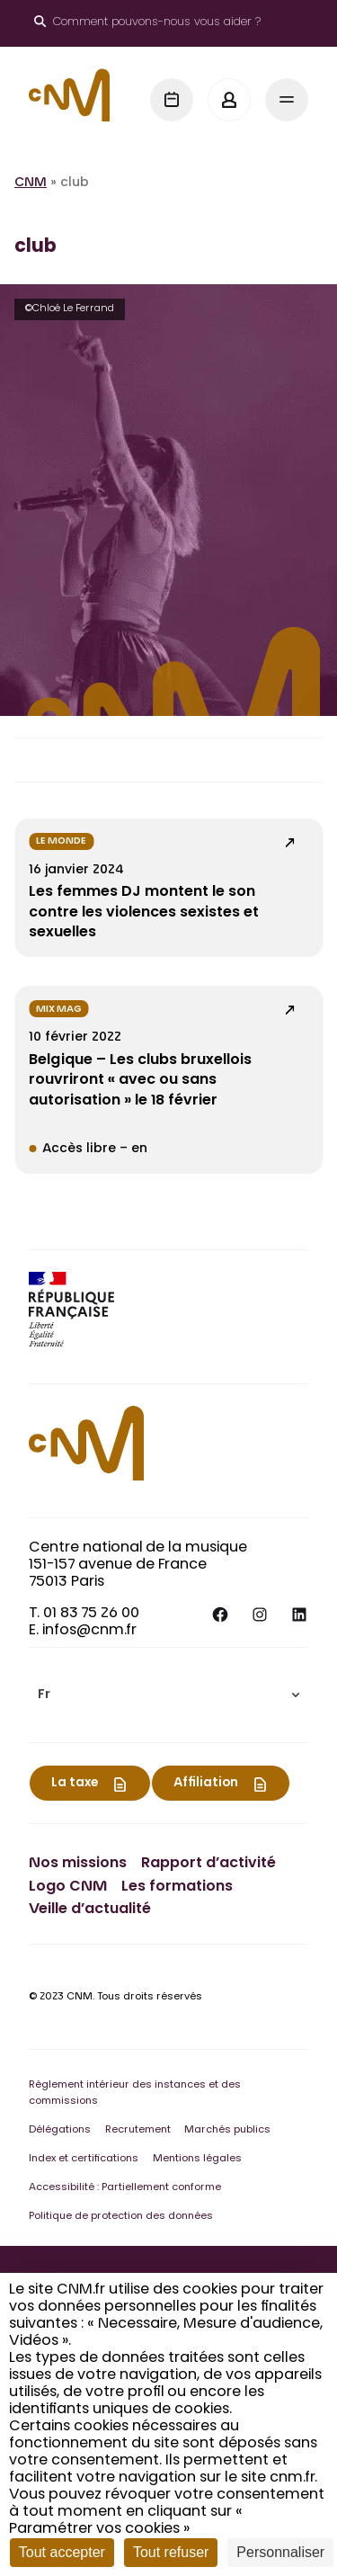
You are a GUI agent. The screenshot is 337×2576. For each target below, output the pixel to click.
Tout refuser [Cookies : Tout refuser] (170, 2552)
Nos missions (78, 1863)
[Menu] (286, 99)
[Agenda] (171, 99)
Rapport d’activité (208, 1863)
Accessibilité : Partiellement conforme (125, 2188)
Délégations (60, 2130)
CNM (30, 183)
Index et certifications (83, 2159)
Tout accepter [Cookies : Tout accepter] (62, 2552)
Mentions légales (197, 2159)
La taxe (74, 1783)
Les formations (177, 1887)
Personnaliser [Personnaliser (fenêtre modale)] (280, 2552)
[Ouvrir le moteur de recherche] (147, 23)
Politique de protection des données (121, 2217)
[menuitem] (168, 1695)
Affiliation (205, 1783)
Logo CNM (68, 1887)
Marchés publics (227, 2130)
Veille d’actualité (90, 1909)
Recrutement (138, 2130)
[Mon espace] (229, 99)
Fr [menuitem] (44, 1695)
